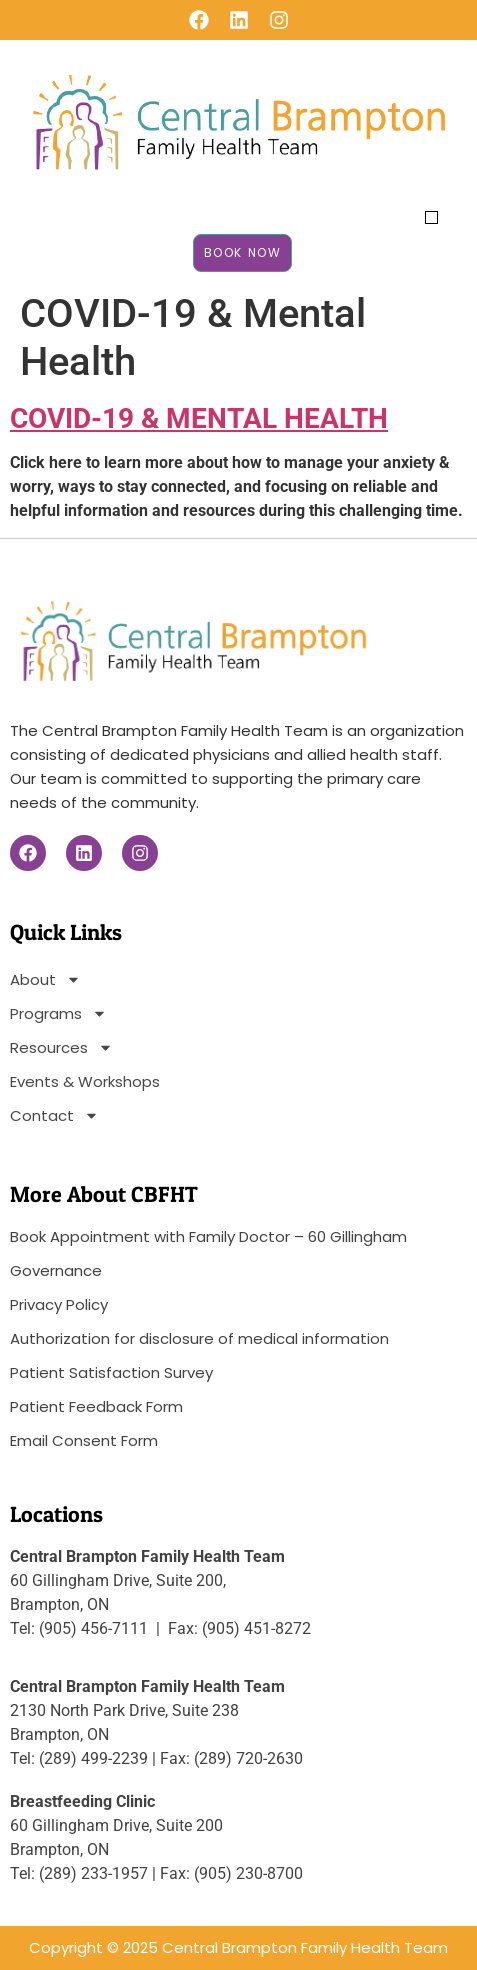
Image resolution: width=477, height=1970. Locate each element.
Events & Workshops (85, 1081)
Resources (61, 1048)
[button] (431, 217)
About (45, 980)
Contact (54, 1116)
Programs (58, 1014)
